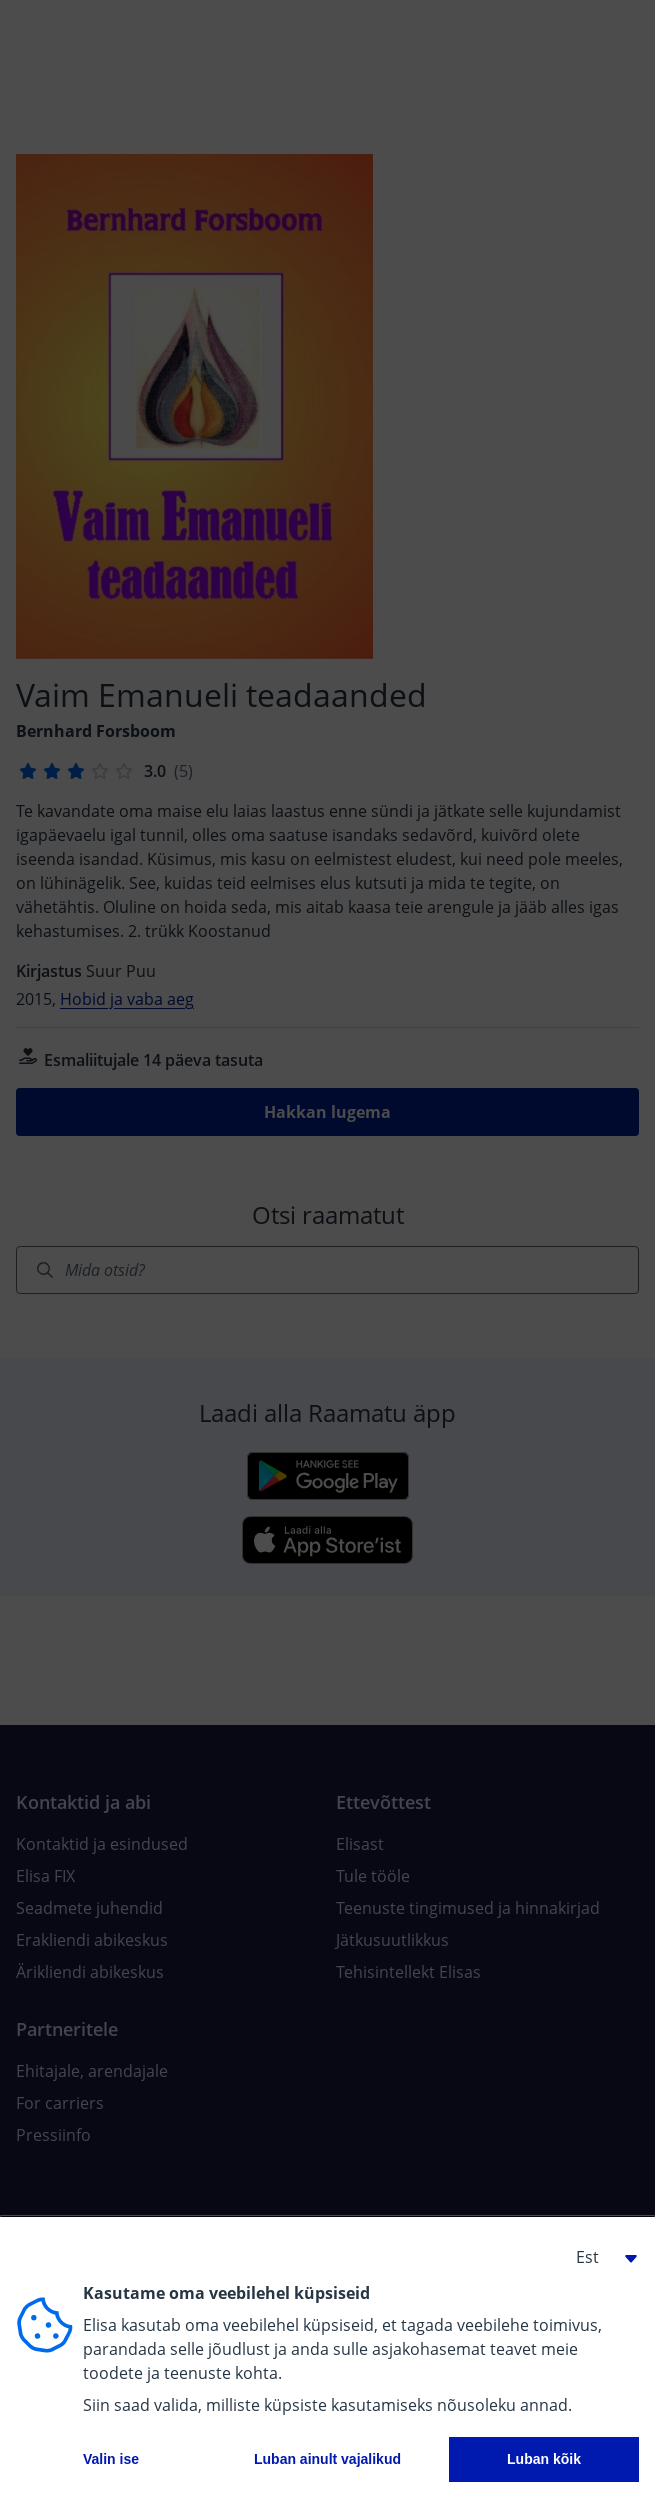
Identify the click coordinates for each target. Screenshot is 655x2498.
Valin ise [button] (111, 2459)
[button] (599, 2257)
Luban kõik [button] (544, 2459)
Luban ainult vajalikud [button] (327, 2459)
